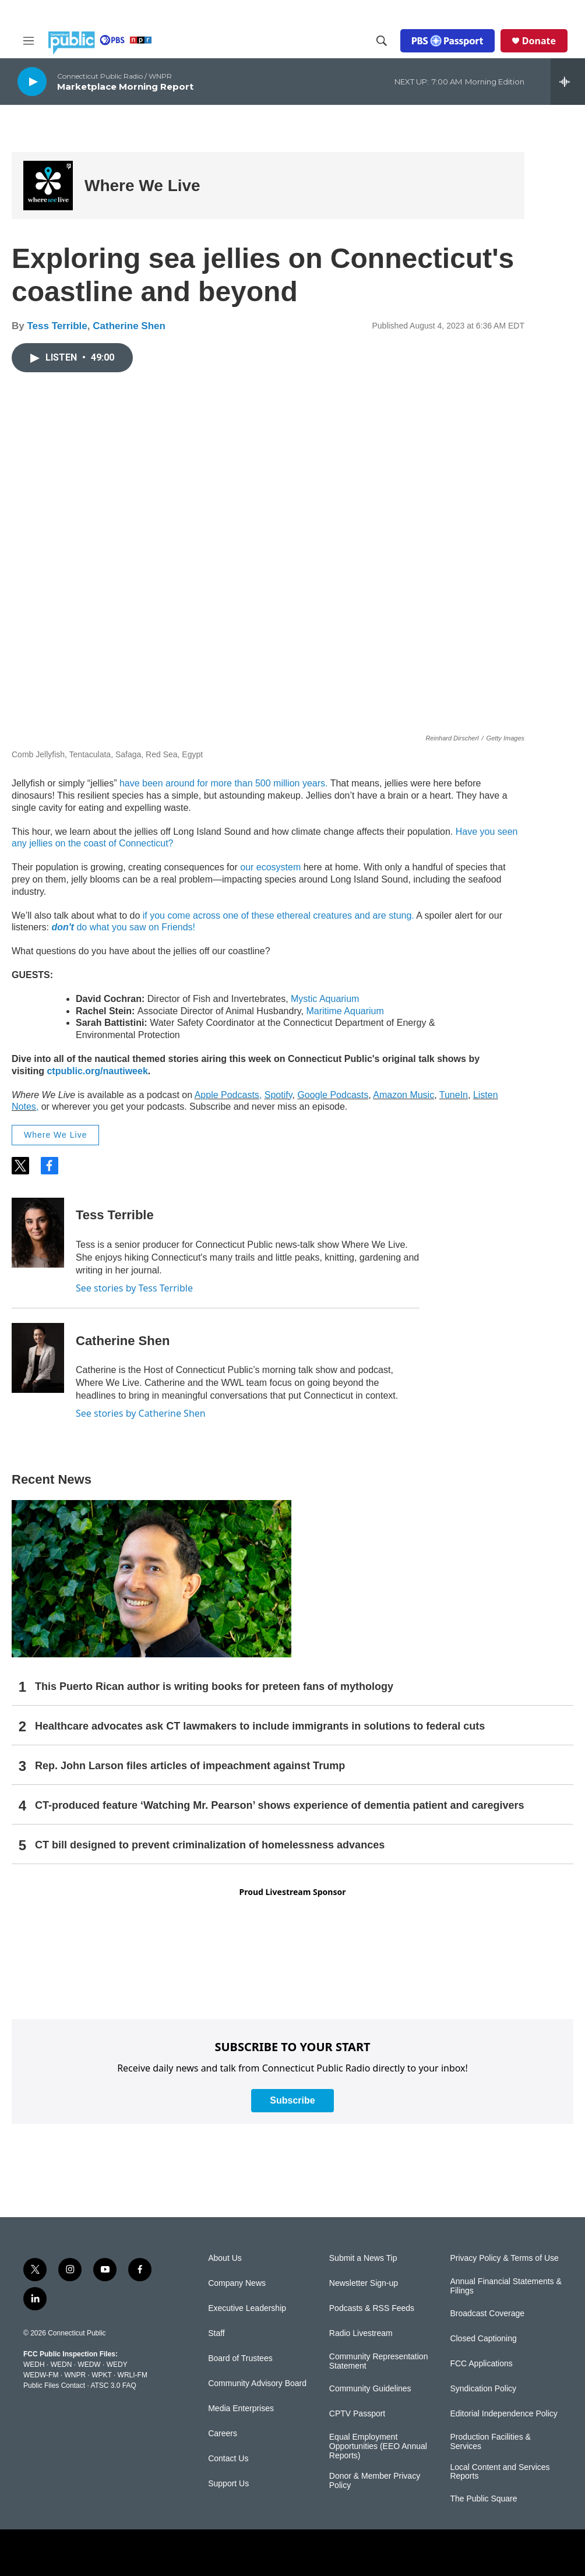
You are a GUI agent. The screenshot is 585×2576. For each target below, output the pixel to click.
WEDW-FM (40, 2375)
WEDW (88, 2364)
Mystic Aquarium (325, 999)
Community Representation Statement (378, 2361)
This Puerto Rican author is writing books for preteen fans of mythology (214, 1686)
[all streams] (568, 81)
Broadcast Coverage (487, 2313)
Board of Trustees (240, 2358)
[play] (32, 81)
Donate (539, 41)
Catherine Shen (129, 325)
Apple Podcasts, (228, 1095)
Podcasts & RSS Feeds (371, 2308)
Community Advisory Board (257, 2383)
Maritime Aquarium (344, 1011)
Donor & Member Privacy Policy (374, 2481)
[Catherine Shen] (38, 1358)
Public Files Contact (54, 2385)
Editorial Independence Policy (503, 2413)
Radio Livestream (361, 2333)
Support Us (228, 2483)
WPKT (101, 2375)
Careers (222, 2433)
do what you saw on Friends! (135, 927)
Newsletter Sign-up (363, 2283)
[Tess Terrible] (38, 1233)
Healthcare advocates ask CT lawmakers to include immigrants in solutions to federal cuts (260, 1726)
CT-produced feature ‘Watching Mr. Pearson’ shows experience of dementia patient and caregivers (279, 1805)
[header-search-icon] (382, 41)
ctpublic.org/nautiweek (97, 1071)
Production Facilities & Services (490, 2442)
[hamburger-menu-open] (28, 40)
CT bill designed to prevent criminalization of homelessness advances (210, 1845)
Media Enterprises (241, 2408)
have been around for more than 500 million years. (223, 783)
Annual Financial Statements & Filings (505, 2286)
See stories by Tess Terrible (134, 1288)
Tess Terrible (57, 325)
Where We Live (142, 186)
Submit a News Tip (363, 2258)
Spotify (278, 1095)
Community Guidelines (370, 2388)
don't (63, 927)
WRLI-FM (132, 2375)
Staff (216, 2333)
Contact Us (228, 2458)
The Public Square (483, 2498)
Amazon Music (403, 1095)
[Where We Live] (48, 185)
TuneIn (453, 1095)
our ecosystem (269, 867)
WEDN (61, 2364)
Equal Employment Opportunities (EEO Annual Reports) (378, 2446)
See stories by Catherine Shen (141, 1413)
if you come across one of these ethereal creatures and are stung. (278, 915)
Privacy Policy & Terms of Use (504, 2258)
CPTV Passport (357, 2413)
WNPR (75, 2375)
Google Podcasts (332, 1095)
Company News (237, 2283)
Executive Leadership (247, 2308)
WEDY (117, 2364)
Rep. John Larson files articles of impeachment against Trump (190, 1766)
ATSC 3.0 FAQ (113, 2385)
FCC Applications (481, 2363)
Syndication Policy (483, 2388)
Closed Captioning (483, 2338)
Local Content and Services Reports (499, 2472)
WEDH (34, 2364)
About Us (225, 2258)
